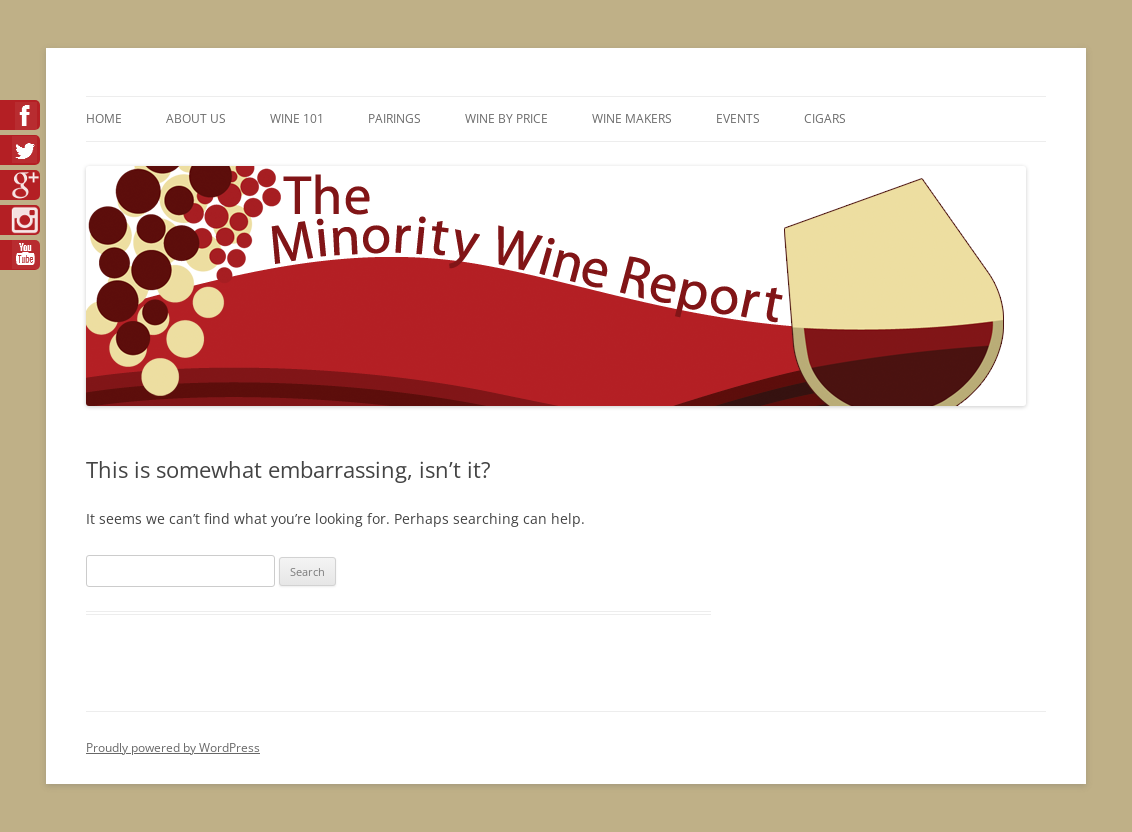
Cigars (825, 118)
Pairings (394, 118)
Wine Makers (632, 118)
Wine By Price (506, 118)
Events (738, 118)
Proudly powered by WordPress (173, 747)
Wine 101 (297, 118)
